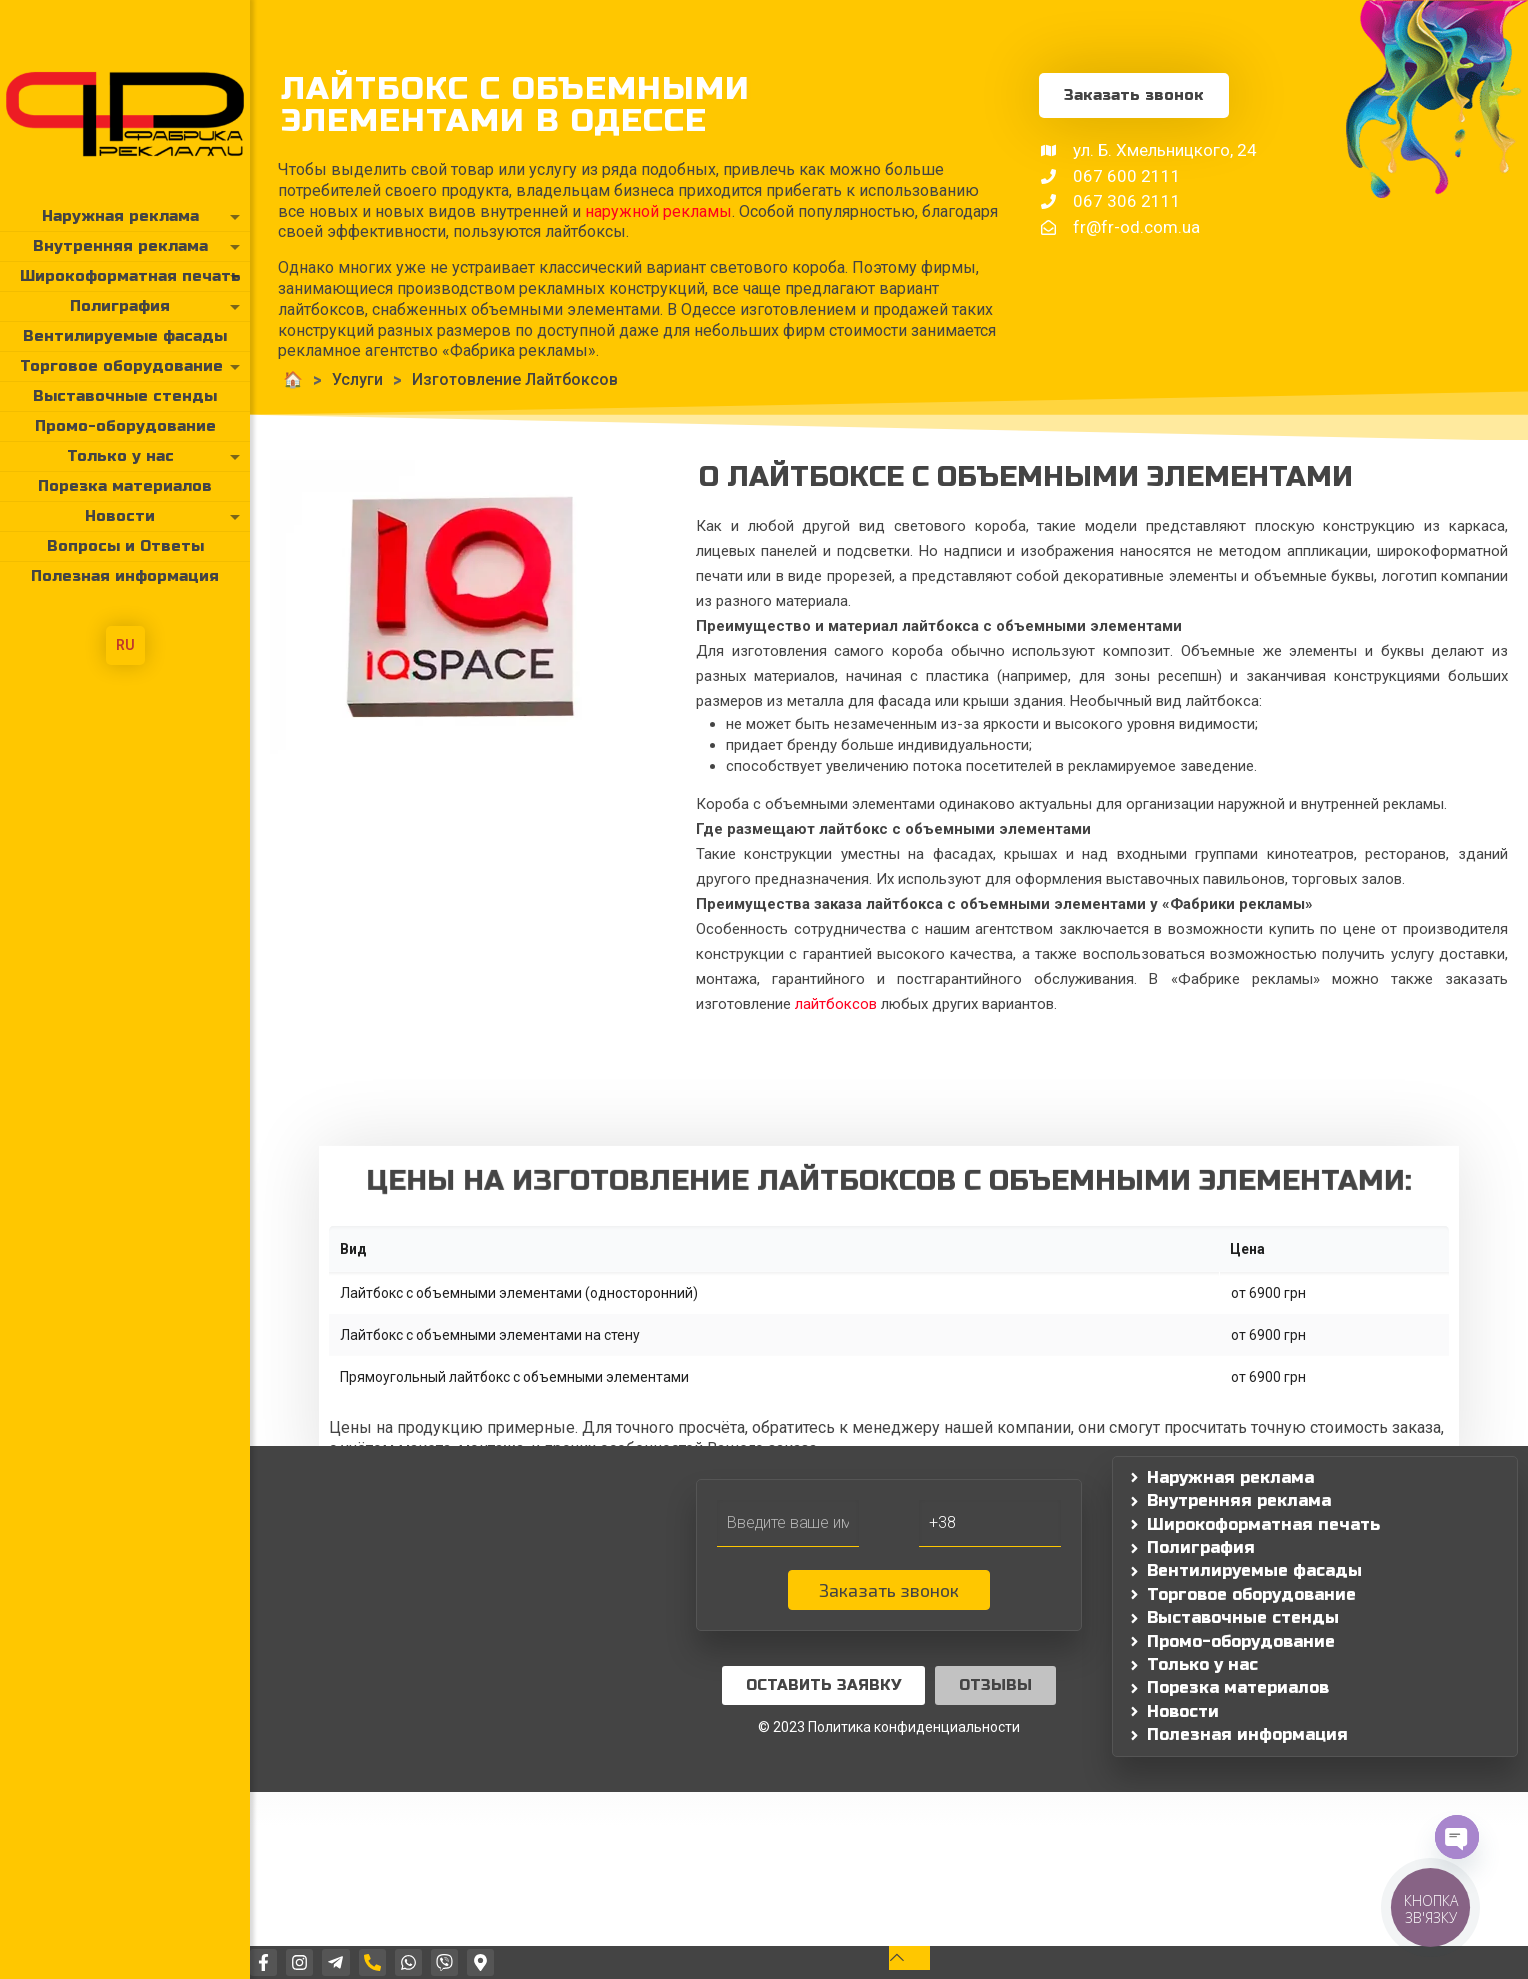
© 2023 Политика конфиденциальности (889, 1727)
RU (125, 645)
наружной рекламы (620, 211)
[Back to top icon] (909, 1957)
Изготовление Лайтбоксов (477, 379)
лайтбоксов (836, 1004)
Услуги (319, 379)
